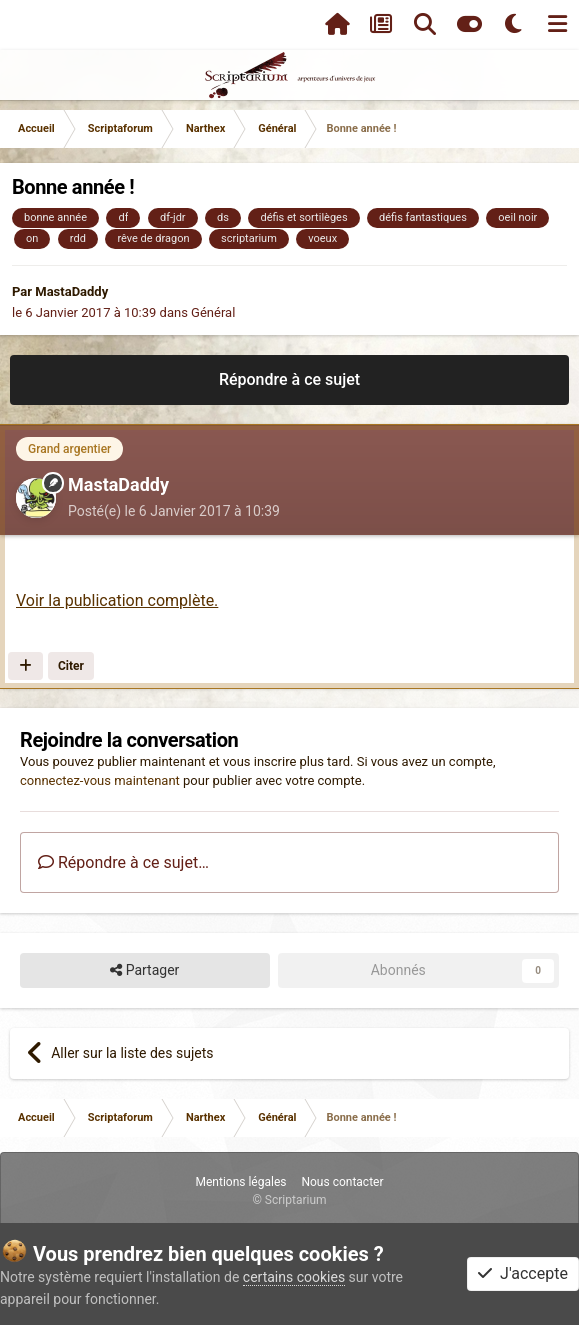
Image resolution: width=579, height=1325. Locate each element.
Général (213, 312)
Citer (71, 666)
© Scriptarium (289, 1200)
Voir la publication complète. (117, 600)
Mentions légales (240, 1182)
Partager (144, 970)
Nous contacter (342, 1182)
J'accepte (523, 1273)
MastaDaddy (71, 291)
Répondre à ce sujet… (123, 862)
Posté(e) (174, 511)
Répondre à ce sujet (289, 379)
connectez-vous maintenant (100, 780)
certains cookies (294, 1277)
